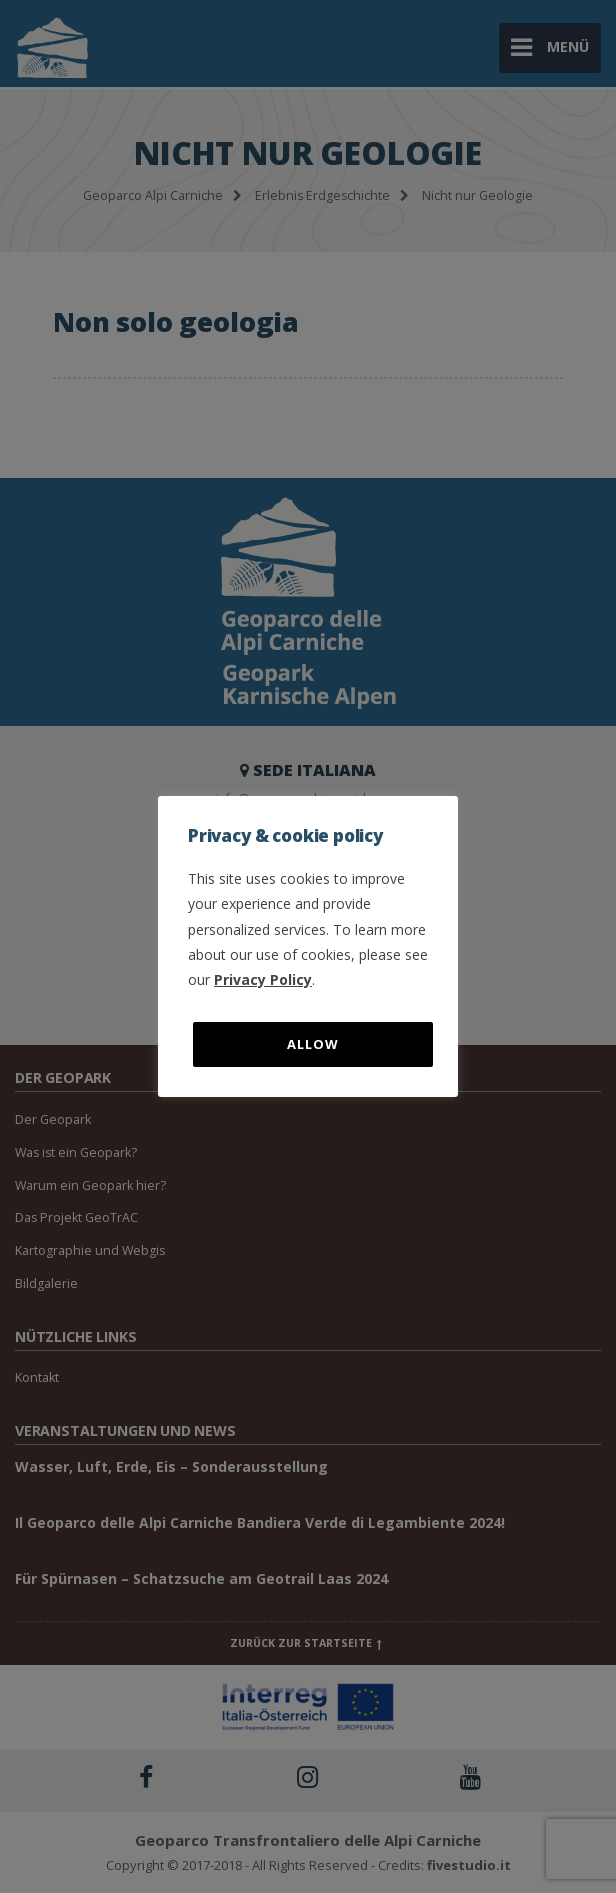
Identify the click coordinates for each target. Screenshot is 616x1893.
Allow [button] (313, 1044)
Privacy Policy (263, 979)
